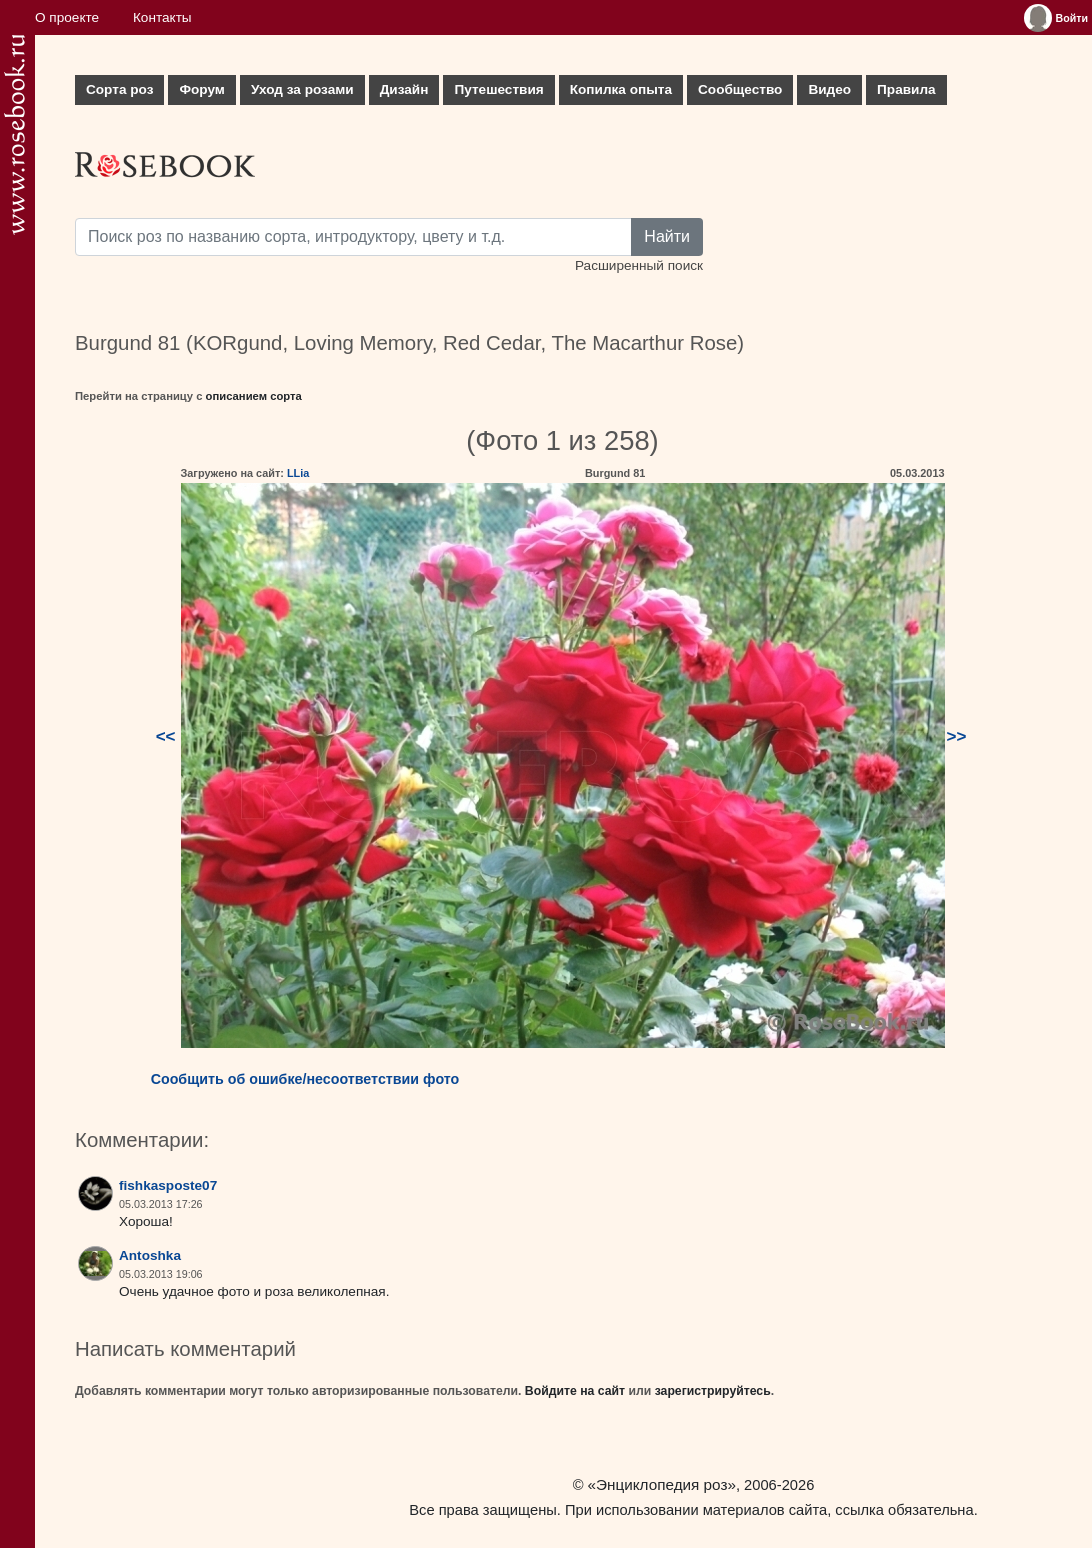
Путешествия (498, 89)
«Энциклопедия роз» (662, 1484)
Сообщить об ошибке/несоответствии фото (305, 1079)
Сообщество (740, 89)
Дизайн (404, 89)
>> (957, 736)
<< (166, 736)
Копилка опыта (621, 89)
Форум (201, 89)
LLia (298, 473)
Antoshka (150, 1255)
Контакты (162, 17)
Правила (906, 89)
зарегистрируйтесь (713, 1391)
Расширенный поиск (639, 265)
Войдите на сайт (575, 1391)
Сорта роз (119, 89)
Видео (829, 89)
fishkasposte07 (168, 1185)
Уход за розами (302, 89)
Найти (667, 236)
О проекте (67, 17)
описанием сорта (254, 396)
